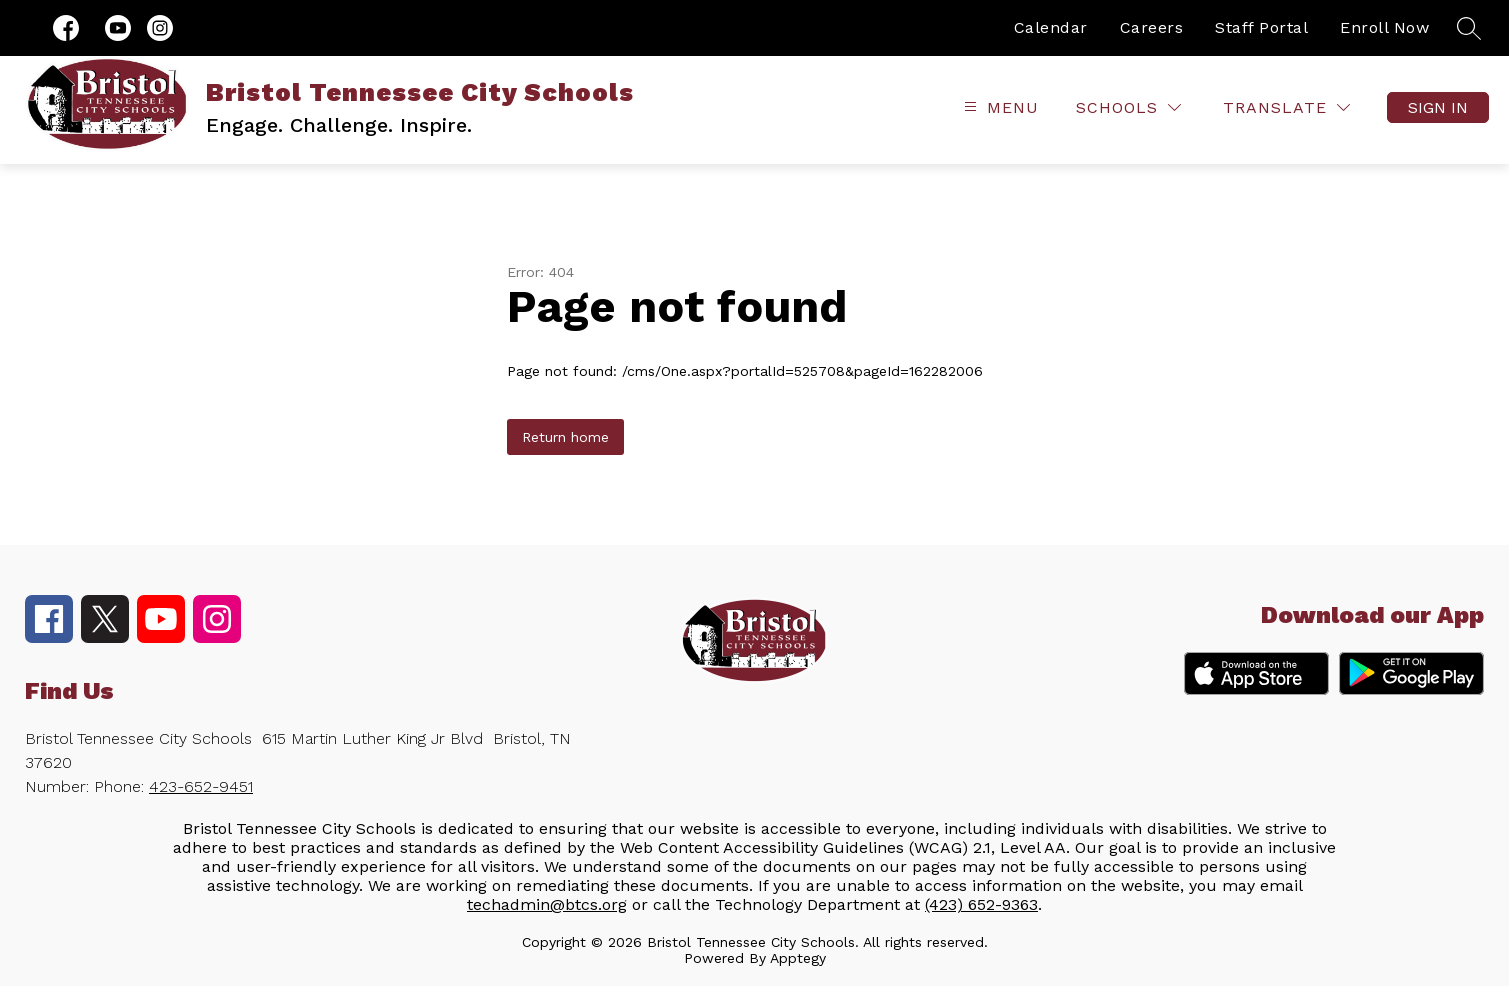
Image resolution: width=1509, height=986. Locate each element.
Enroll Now (1384, 27)
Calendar (1051, 27)
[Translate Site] (1286, 107)
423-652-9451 (201, 786)
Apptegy (798, 958)
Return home (565, 437)
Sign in (1438, 107)
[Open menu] (999, 107)
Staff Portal (1261, 27)
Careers (1152, 27)
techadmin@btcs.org (547, 904)
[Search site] (1469, 28)
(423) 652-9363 (981, 904)
